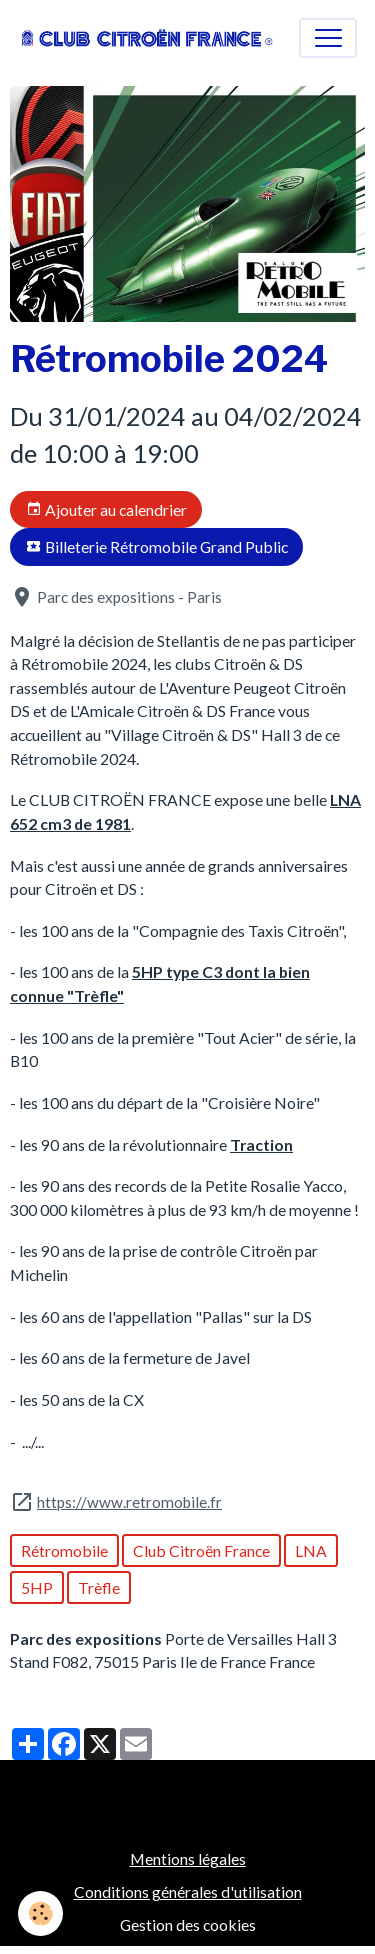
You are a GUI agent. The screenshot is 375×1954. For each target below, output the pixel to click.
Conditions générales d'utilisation (188, 1891)
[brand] (147, 38)
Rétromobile (64, 1550)
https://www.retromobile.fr (129, 1502)
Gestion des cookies (188, 1924)
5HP (37, 1587)
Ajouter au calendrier (106, 510)
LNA (311, 1550)
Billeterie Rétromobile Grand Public (157, 547)
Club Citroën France (201, 1550)
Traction (261, 1144)
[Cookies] (40, 1913)
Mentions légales (188, 1858)
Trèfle (99, 1587)
